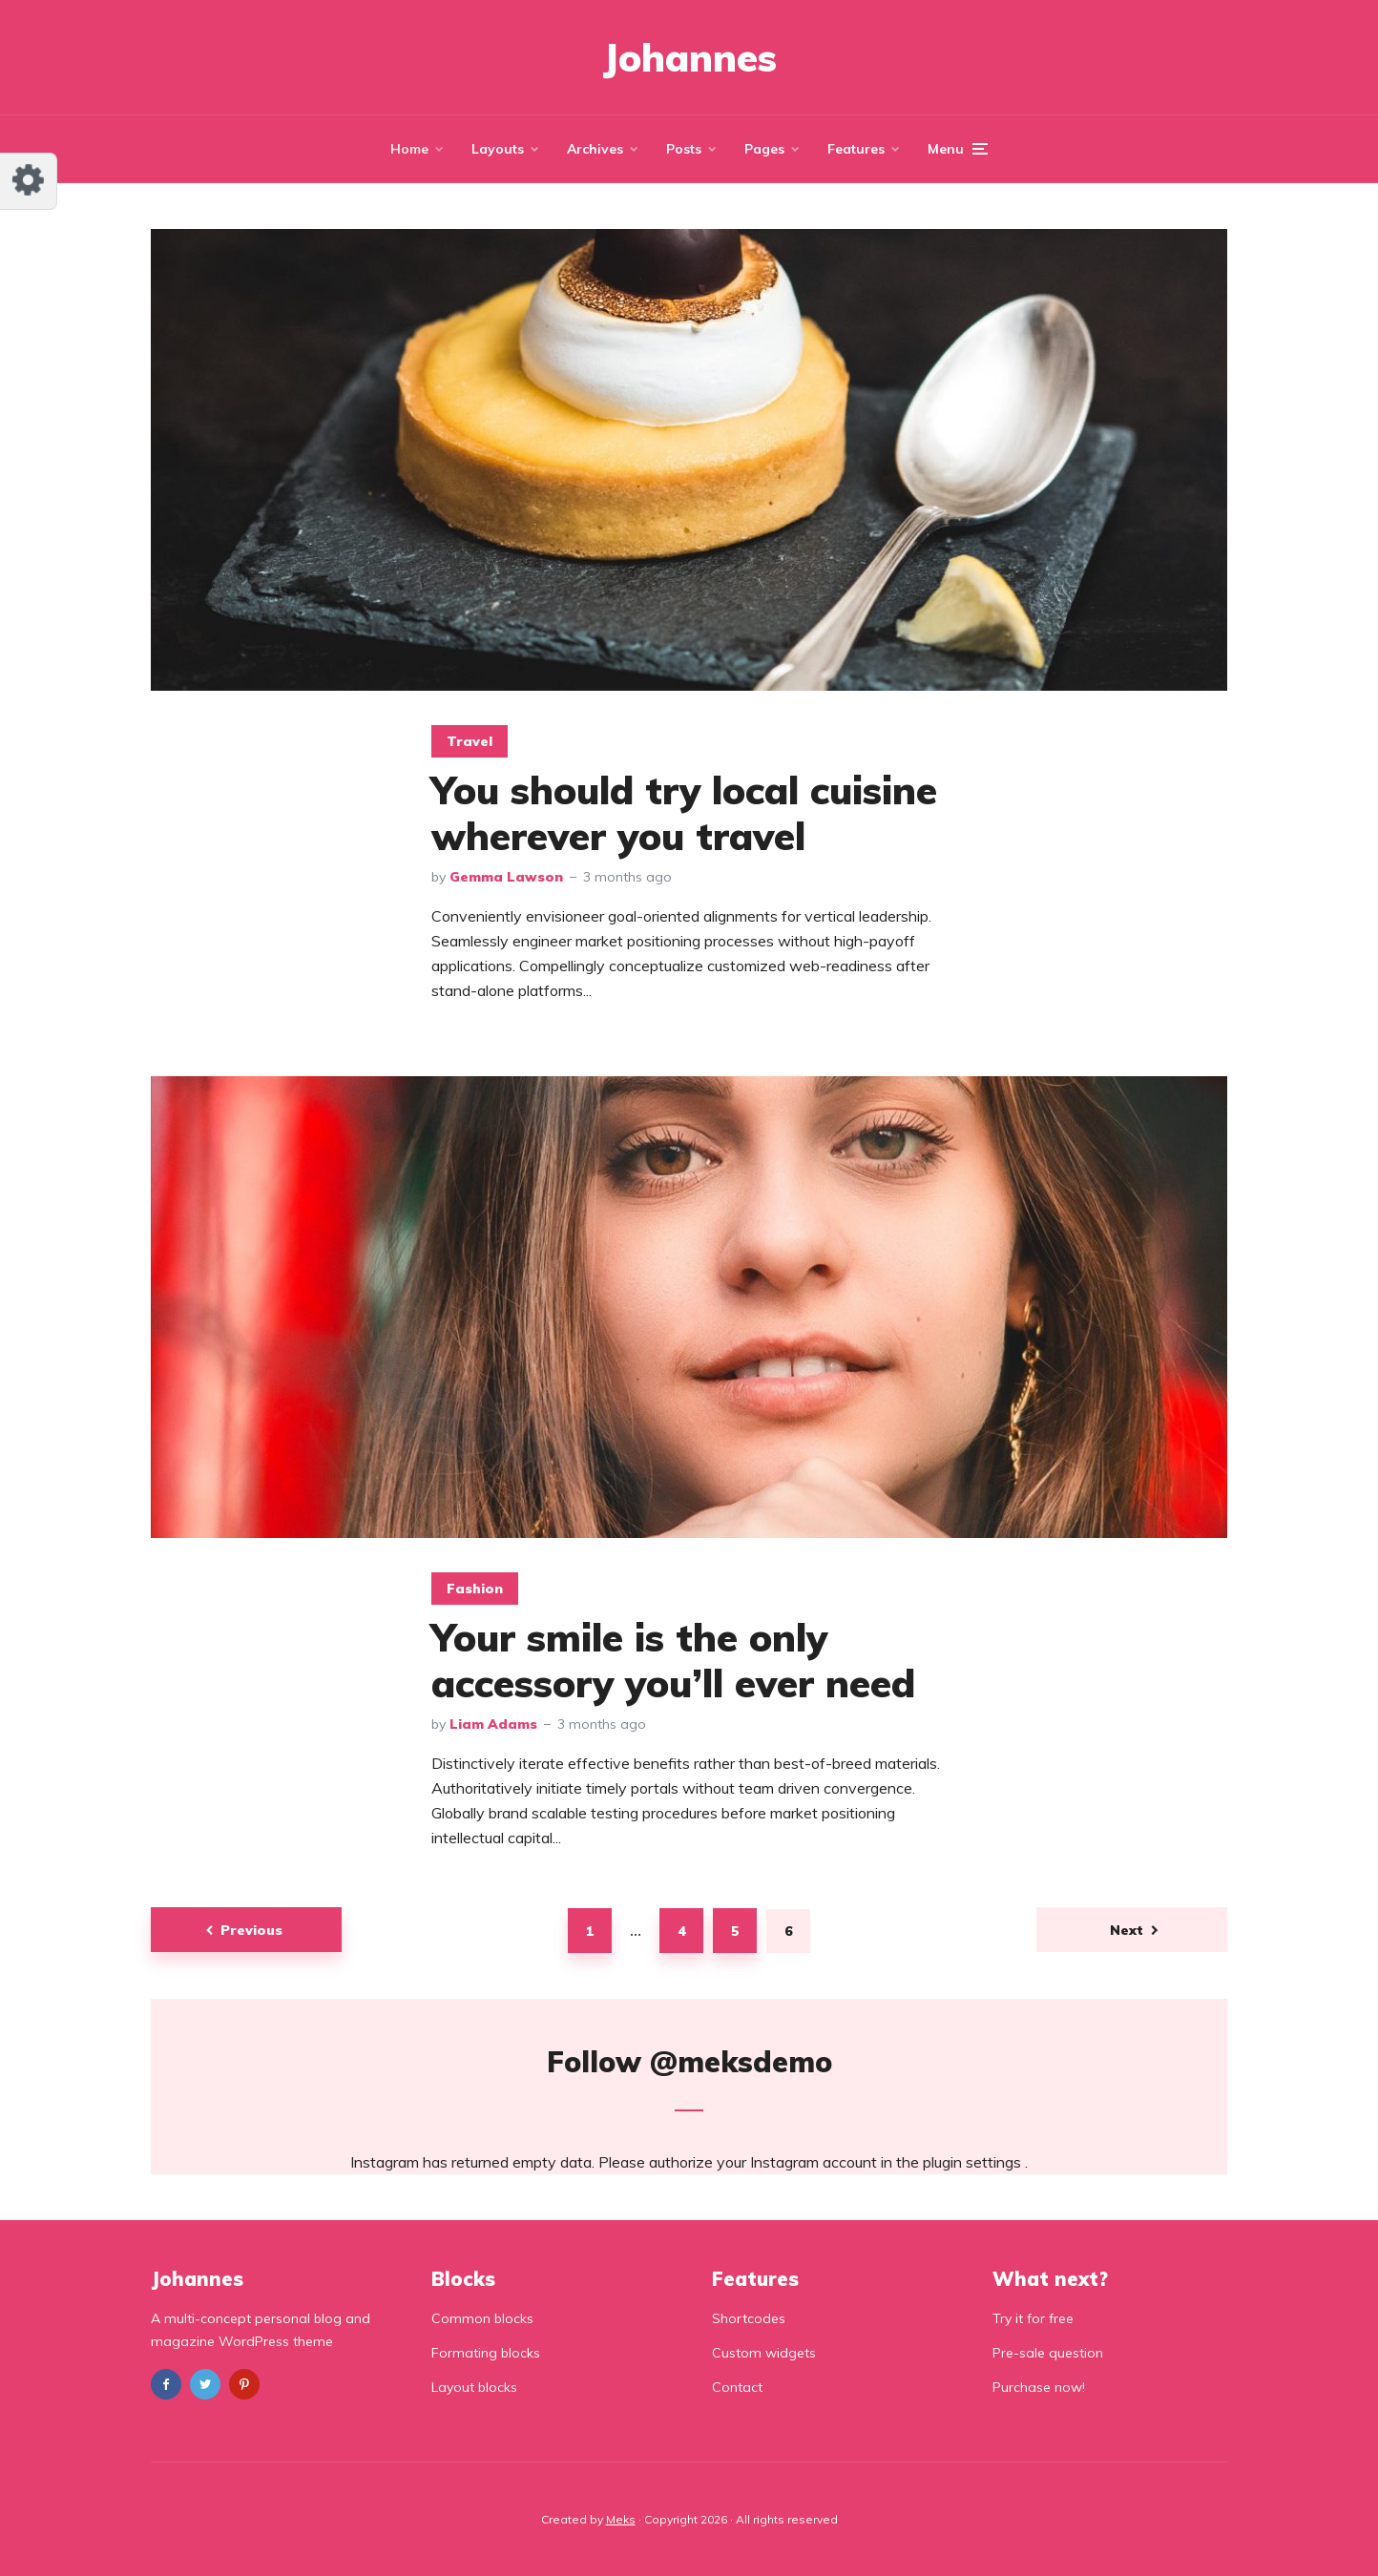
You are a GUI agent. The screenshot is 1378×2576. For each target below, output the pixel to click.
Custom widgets (764, 2352)
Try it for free (1033, 2318)
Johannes (689, 57)
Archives (595, 148)
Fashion (475, 1588)
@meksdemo (741, 2062)
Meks (621, 2519)
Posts (683, 148)
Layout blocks (474, 2387)
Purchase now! (1038, 2387)
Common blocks (482, 2318)
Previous (251, 1930)
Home (409, 148)
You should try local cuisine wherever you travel (684, 813)
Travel (469, 741)
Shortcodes (748, 2318)
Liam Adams (493, 1724)
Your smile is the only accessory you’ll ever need (673, 1660)
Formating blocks (485, 2352)
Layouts (497, 148)
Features (856, 148)
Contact (737, 2387)
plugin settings (974, 2161)
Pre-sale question (1047, 2352)
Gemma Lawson (506, 876)
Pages (764, 148)
